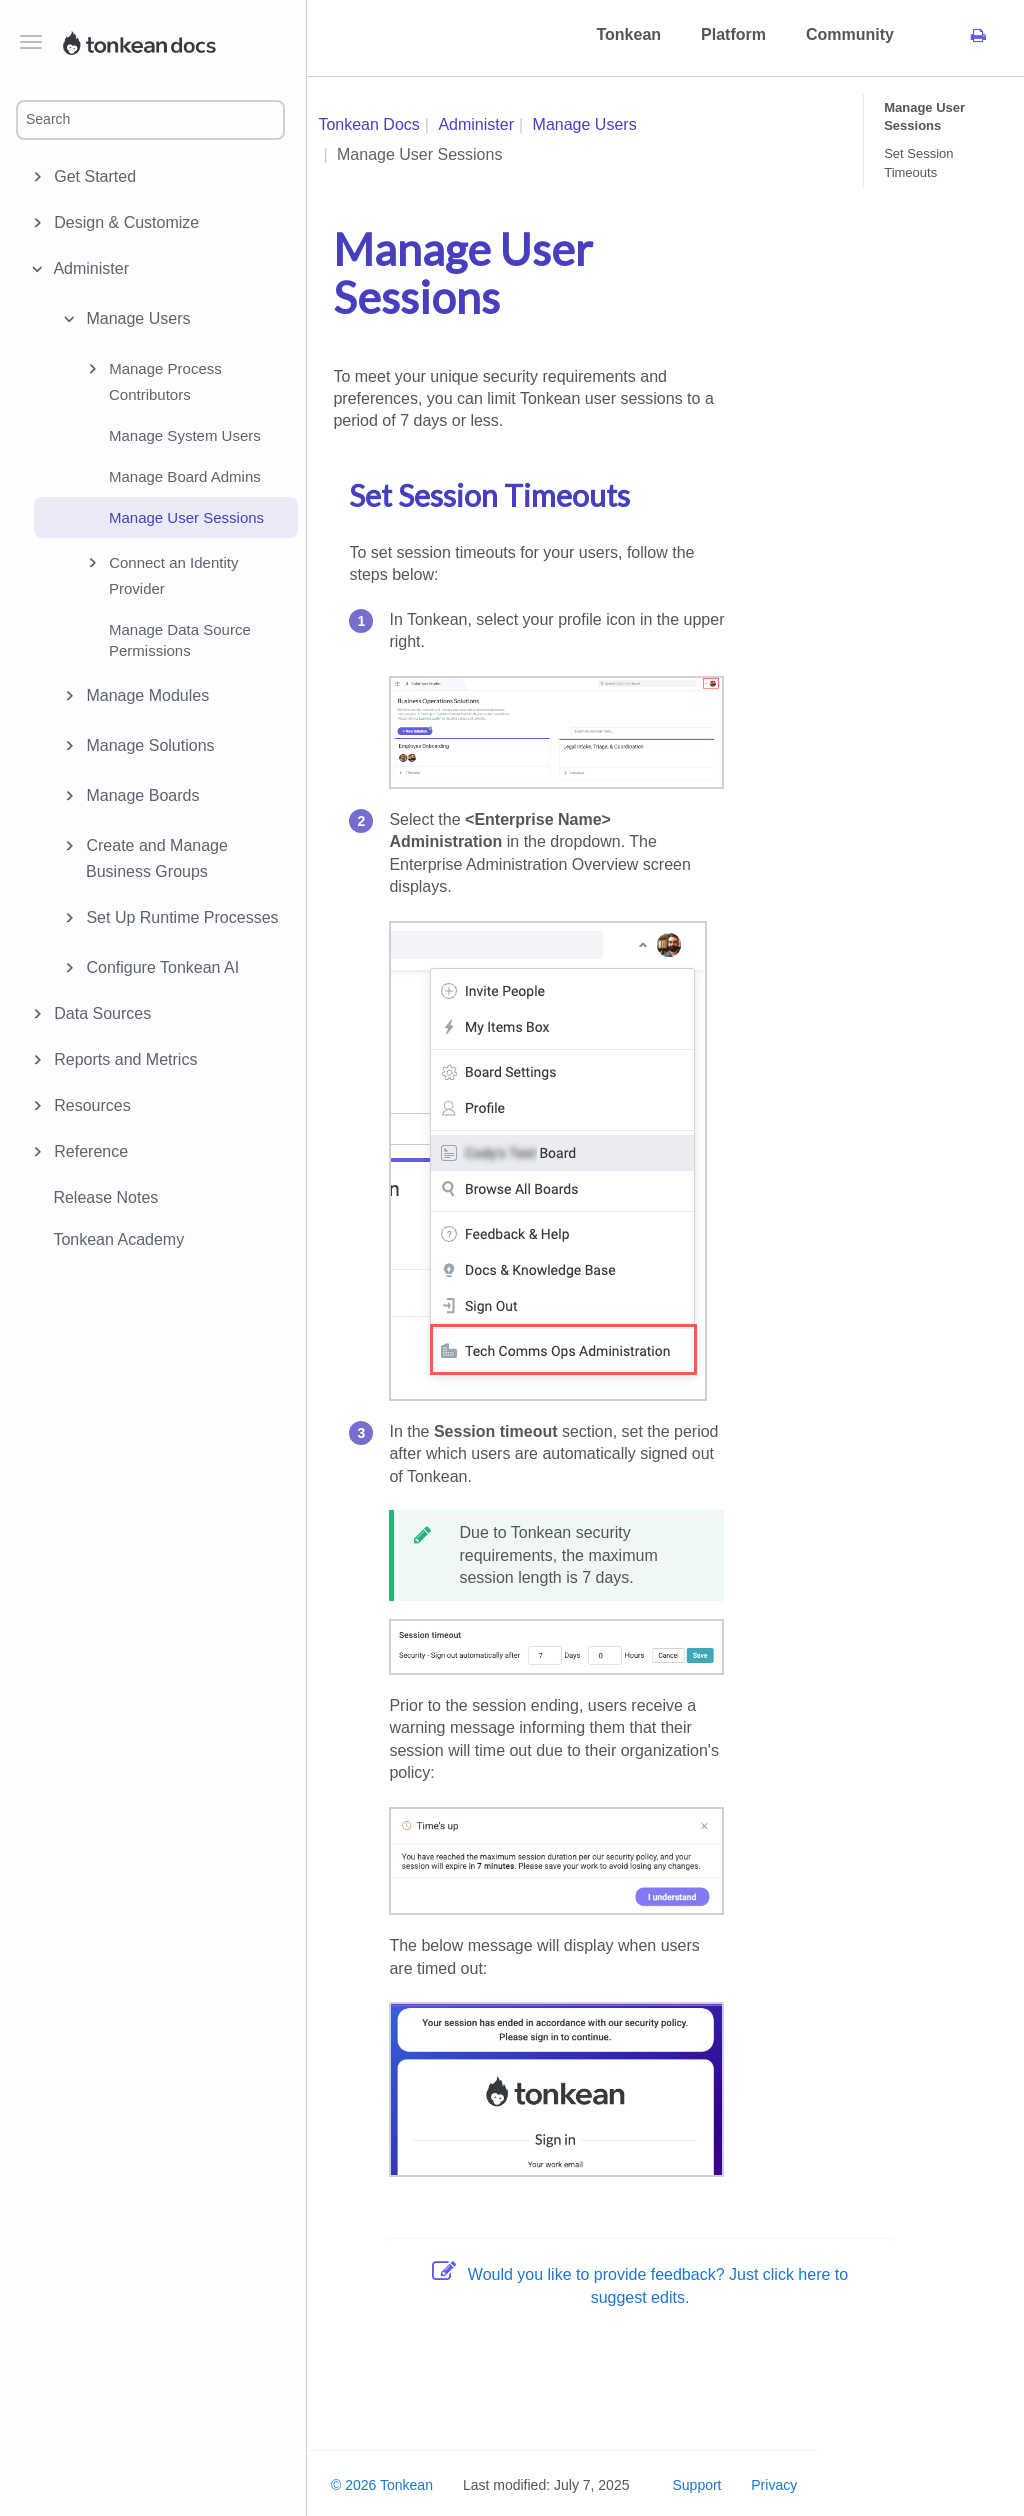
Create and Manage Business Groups (143, 857)
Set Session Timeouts (918, 162)
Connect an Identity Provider (159, 574)
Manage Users (124, 319)
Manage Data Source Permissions (180, 640)
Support (696, 2485)
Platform (733, 34)
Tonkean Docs (368, 124)
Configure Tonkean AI (148, 968)
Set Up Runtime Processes (168, 918)
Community (850, 34)
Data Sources (99, 1014)
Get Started (92, 177)
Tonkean (628, 34)
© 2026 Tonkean (382, 2485)
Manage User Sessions (186, 517)
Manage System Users (185, 435)
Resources (89, 1106)
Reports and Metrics (122, 1060)
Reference (88, 1152)
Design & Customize (123, 223)
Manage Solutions (136, 746)
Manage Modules (133, 696)
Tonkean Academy (118, 1239)
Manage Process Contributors (151, 380)
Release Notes (105, 1197)
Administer (88, 269)
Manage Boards (128, 796)
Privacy (774, 2485)
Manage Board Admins (185, 476)
